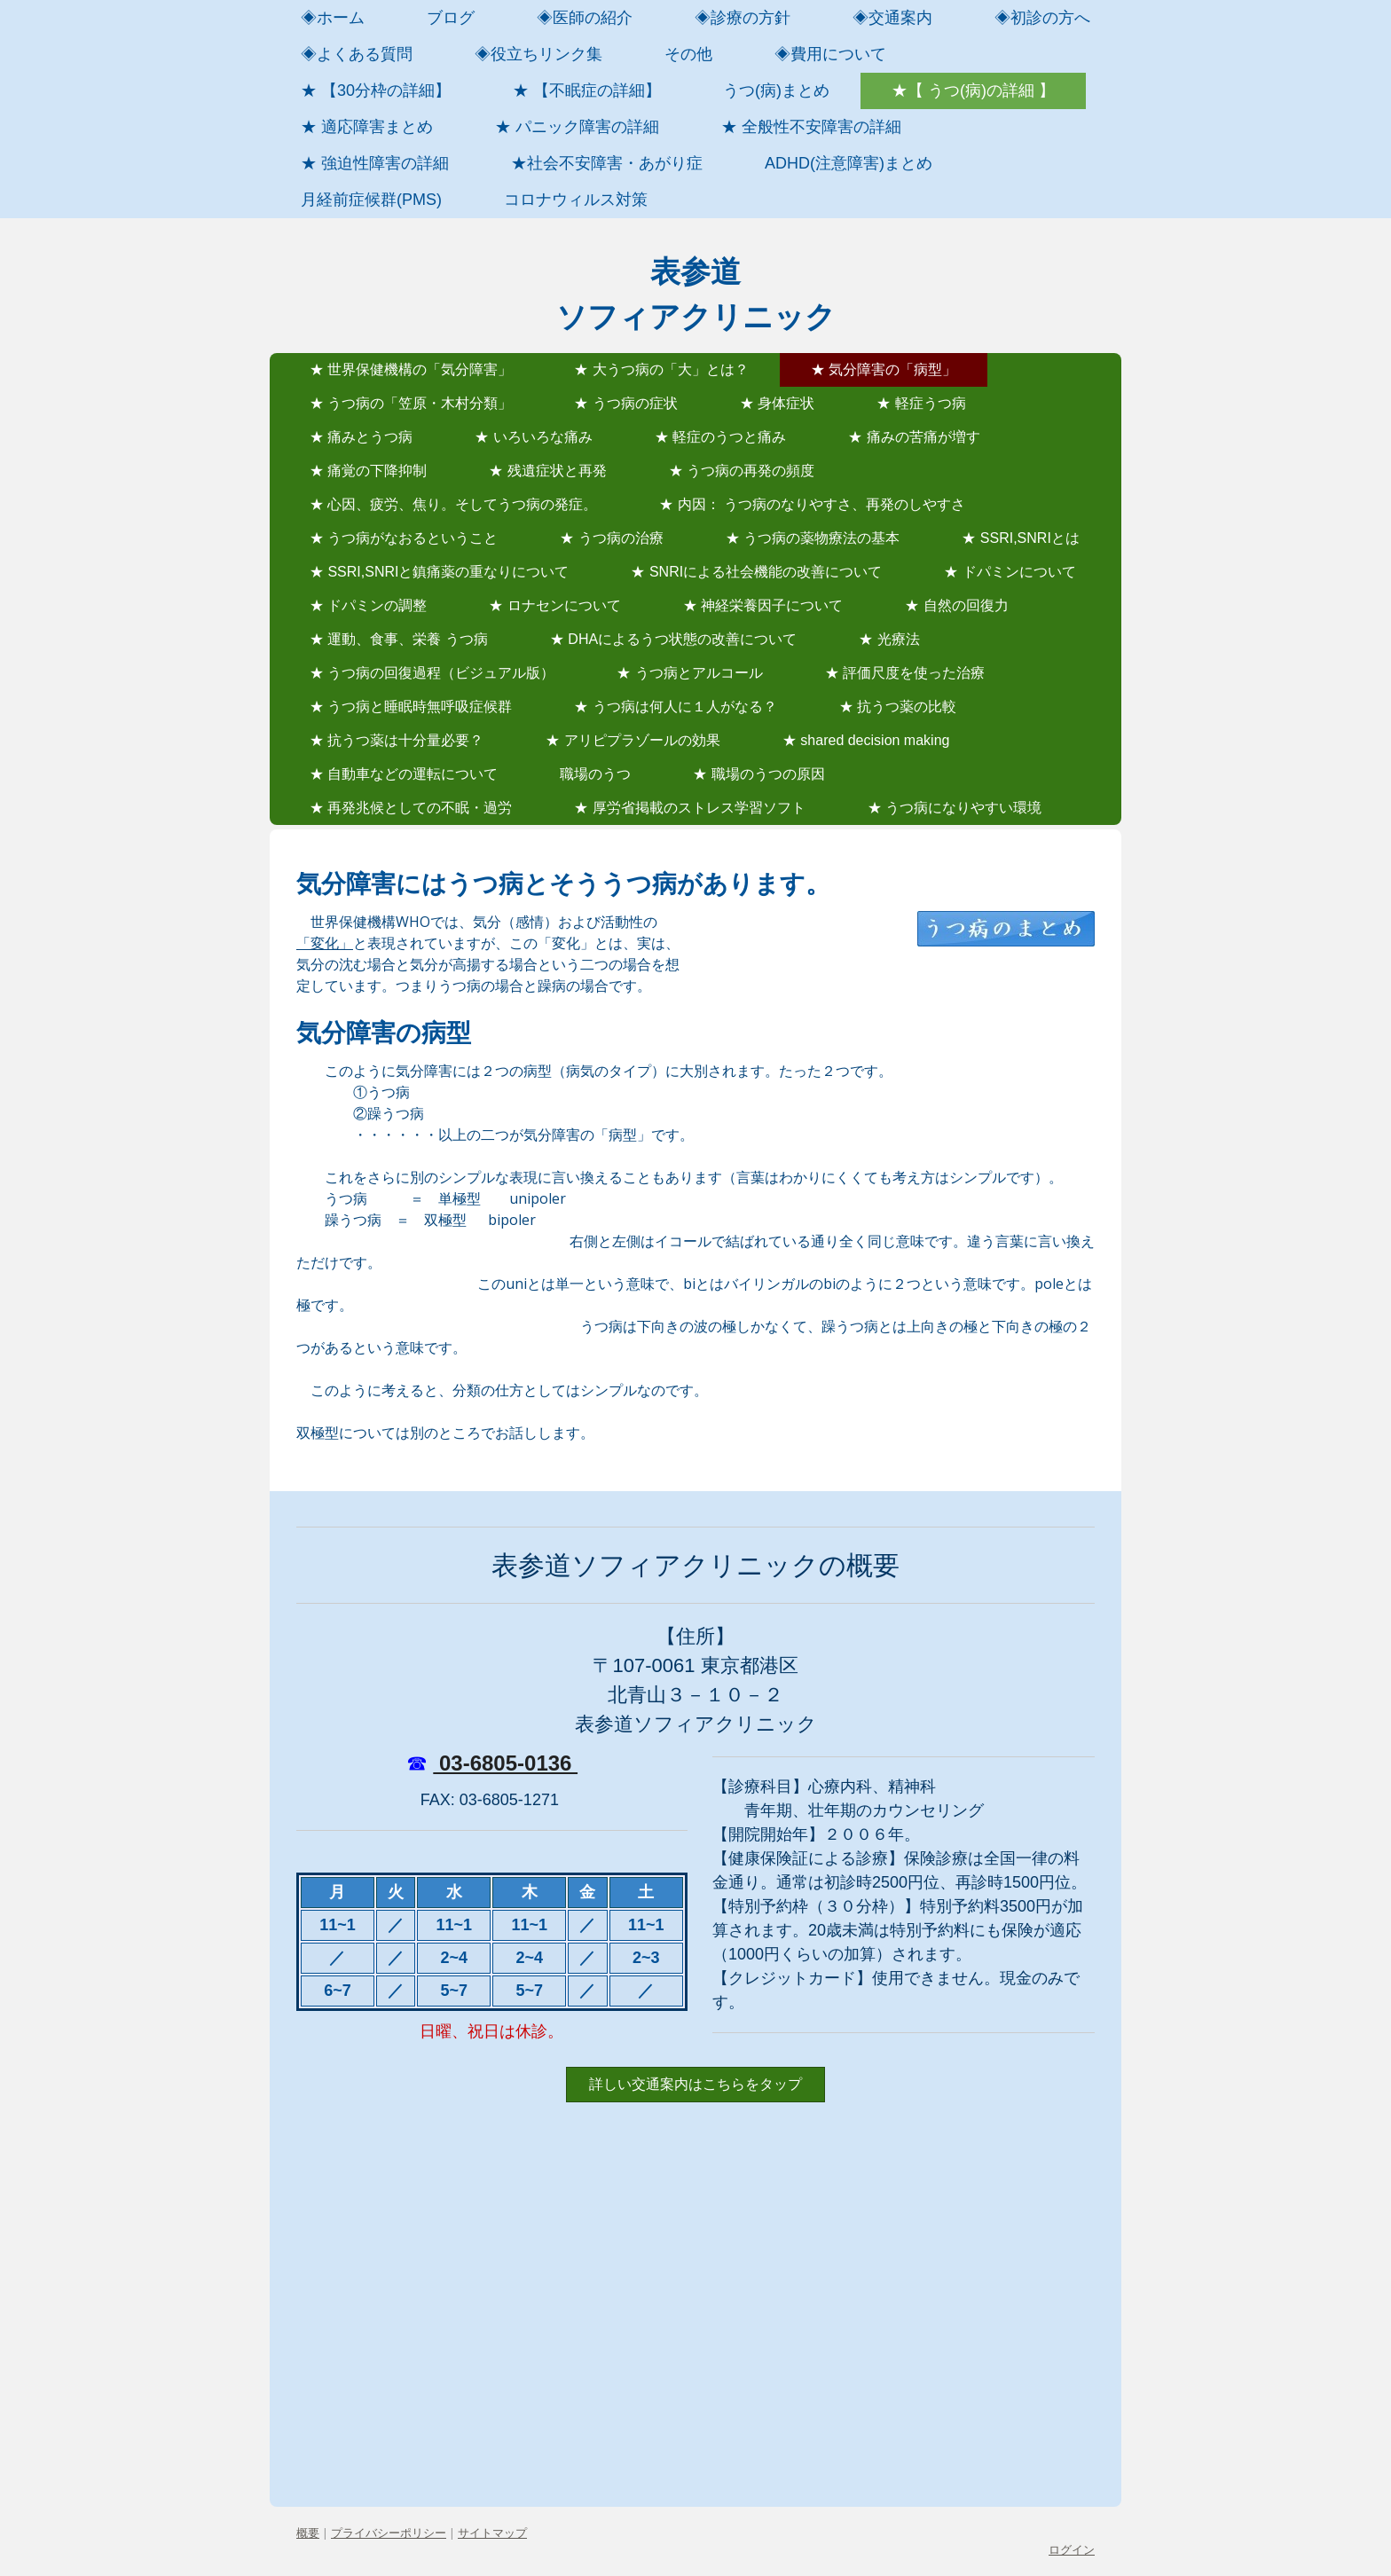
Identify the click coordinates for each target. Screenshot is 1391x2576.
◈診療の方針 (742, 18)
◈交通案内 (892, 18)
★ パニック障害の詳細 (577, 127)
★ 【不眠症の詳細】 (587, 90)
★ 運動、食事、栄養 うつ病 (399, 639)
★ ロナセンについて (554, 605)
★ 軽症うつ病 (920, 403)
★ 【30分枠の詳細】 (376, 90)
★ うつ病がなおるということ (404, 538)
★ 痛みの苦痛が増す (913, 436)
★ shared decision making (866, 740)
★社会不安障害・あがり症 (607, 163)
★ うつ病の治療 (611, 538)
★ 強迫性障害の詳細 (375, 163)
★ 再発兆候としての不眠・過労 (411, 807)
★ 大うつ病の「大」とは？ (661, 369)
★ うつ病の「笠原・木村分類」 (411, 403)
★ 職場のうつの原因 (758, 773)
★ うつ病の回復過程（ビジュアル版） (432, 672)
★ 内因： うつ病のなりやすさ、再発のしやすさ (812, 504)
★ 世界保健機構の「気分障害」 (411, 369)
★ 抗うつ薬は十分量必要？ (396, 740)
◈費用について (830, 54)
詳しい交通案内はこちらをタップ (695, 2084)
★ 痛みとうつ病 (361, 436)
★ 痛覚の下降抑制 (368, 470)
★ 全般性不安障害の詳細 (811, 127)
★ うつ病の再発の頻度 (741, 470)
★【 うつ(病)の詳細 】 (973, 90)
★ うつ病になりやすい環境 (954, 807)
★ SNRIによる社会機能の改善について (756, 571)
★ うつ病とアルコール (689, 672)
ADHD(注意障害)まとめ (848, 163)
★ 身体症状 (777, 403)
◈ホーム (333, 18)
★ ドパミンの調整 (368, 605)
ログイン (1072, 2549)
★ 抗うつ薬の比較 (897, 706)
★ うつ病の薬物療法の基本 (813, 538)
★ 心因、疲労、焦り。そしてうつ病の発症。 (453, 504)
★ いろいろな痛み (533, 436)
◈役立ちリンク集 (538, 54)
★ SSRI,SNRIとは (1020, 538)
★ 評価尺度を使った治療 (905, 672)
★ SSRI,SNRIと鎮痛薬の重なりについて (439, 571)
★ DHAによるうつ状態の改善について (673, 639)
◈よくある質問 (357, 54)
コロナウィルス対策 (576, 199)
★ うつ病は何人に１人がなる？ (675, 706)
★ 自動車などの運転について (404, 773)
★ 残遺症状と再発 (547, 470)
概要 (307, 2533)
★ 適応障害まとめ (367, 127)
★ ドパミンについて (1009, 571)
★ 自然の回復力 (956, 605)
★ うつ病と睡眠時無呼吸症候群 (411, 706)
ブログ (451, 18)
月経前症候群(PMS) (371, 199)
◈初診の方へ (1042, 18)
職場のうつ (595, 773)
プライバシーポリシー (388, 2533)
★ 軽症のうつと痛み (720, 436)
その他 (688, 54)
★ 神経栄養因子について (763, 605)
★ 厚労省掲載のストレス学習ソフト (689, 807)
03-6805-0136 (505, 1763)
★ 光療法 (889, 639)
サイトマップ (492, 2533)
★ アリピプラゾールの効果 (632, 740)
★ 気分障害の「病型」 (883, 369)
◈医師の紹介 (585, 18)
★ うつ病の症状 (625, 403)
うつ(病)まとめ (776, 90)
